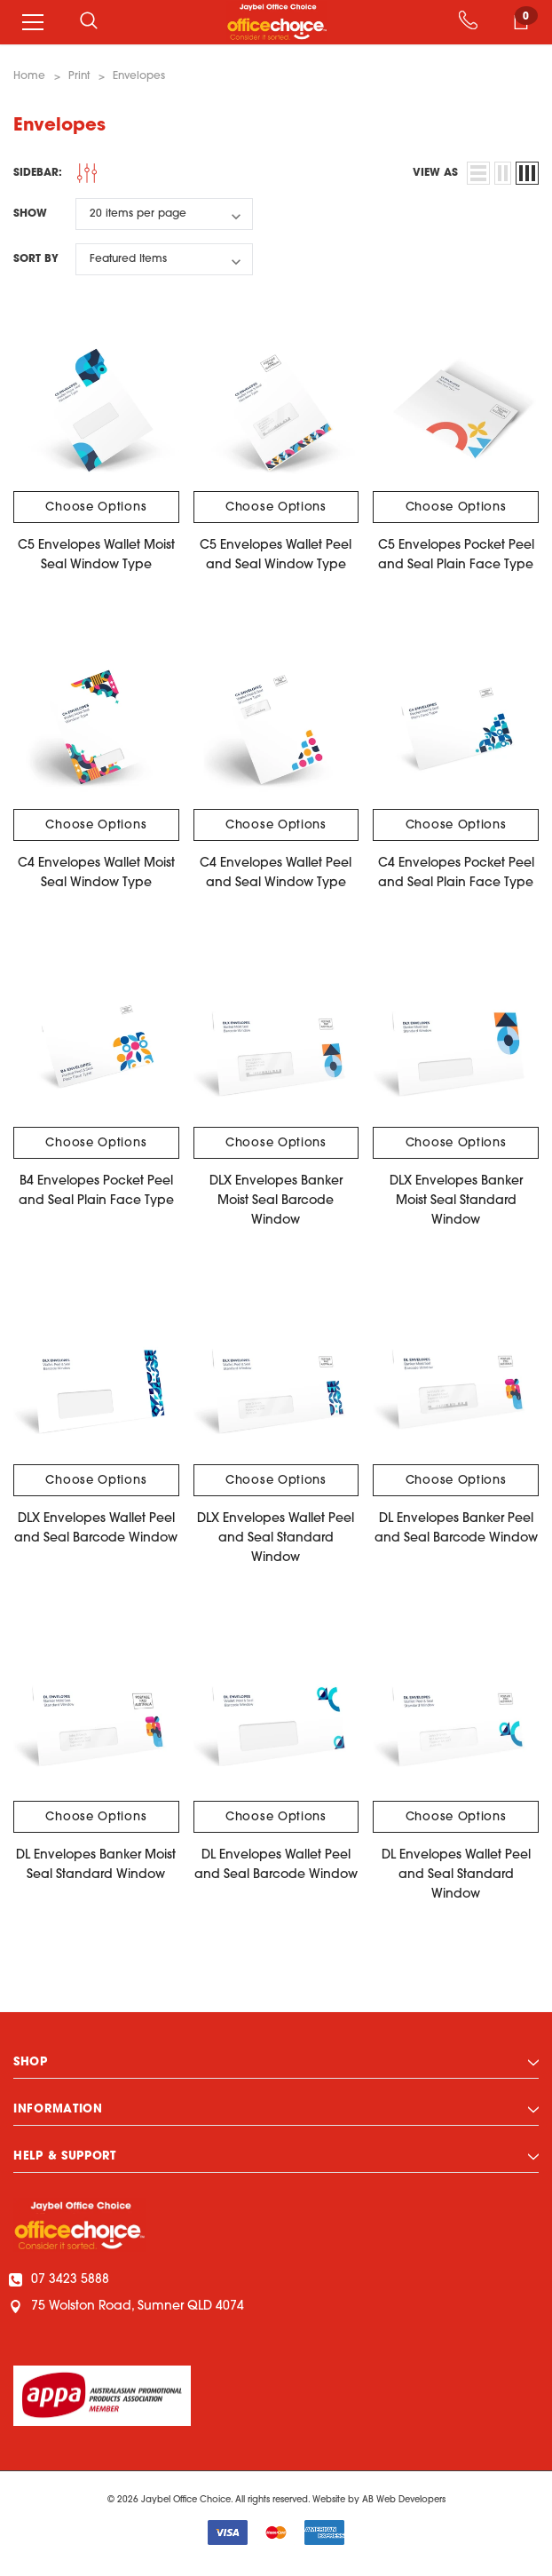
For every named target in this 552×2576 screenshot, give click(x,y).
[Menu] (32, 22)
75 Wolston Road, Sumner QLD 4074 (128, 2306)
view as (435, 173)
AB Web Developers (404, 2500)
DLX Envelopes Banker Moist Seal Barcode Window (276, 1201)
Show (30, 214)
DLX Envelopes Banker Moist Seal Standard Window (456, 1201)
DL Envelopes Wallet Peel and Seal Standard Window (456, 1875)
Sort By (36, 259)
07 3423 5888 (61, 2280)
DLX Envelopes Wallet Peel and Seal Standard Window (275, 1538)
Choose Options (95, 507)
